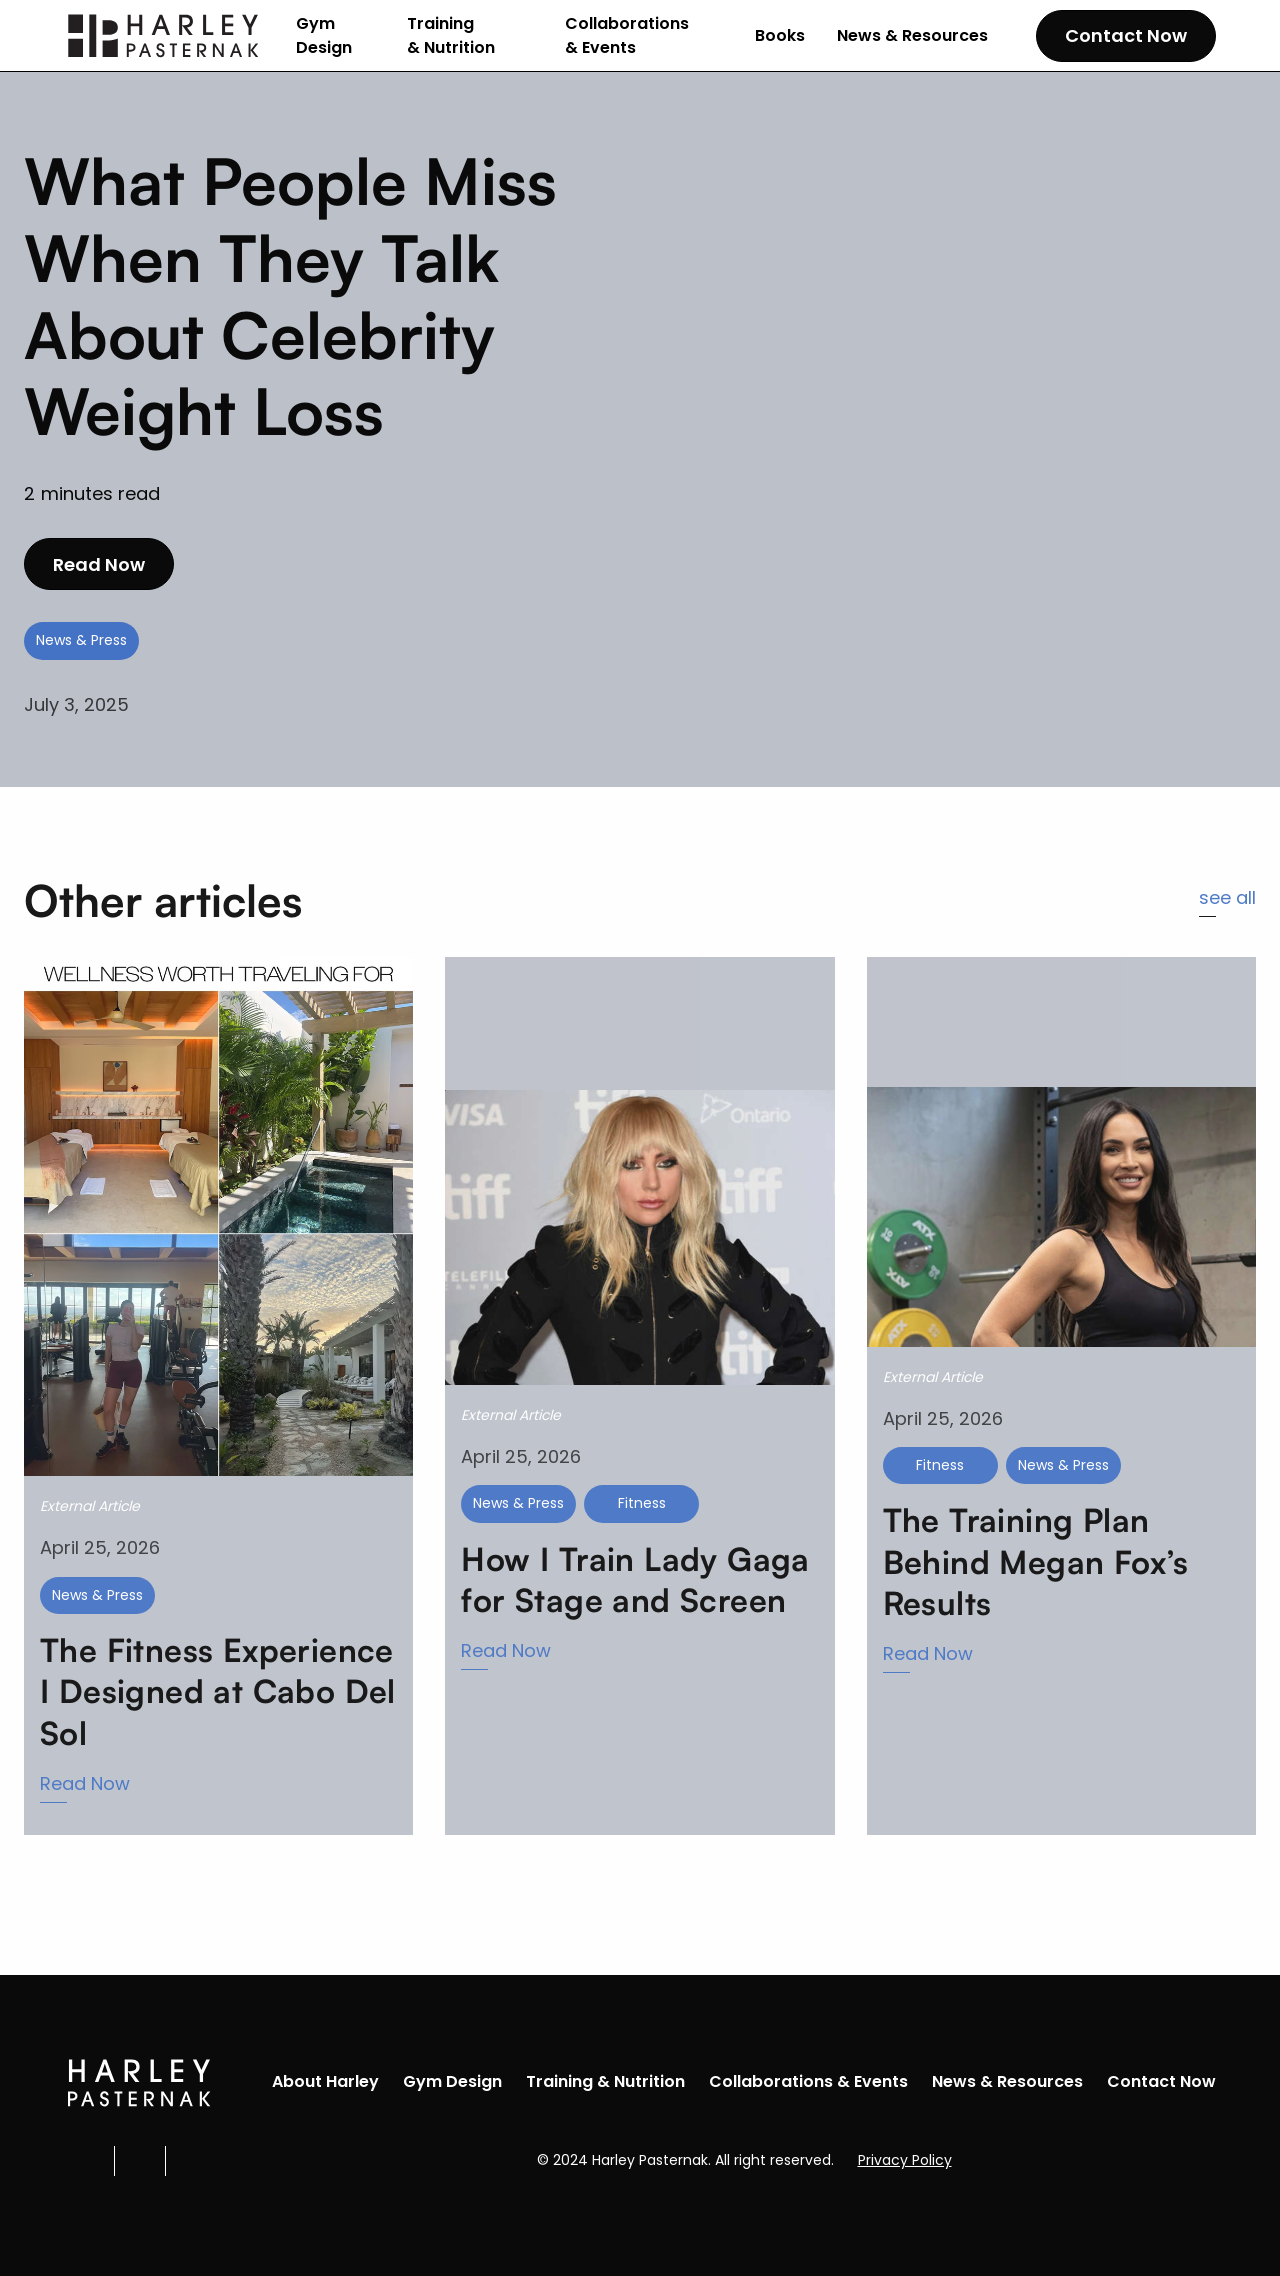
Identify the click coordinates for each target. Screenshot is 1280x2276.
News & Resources (912, 35)
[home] (164, 36)
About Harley (325, 2081)
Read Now (99, 564)
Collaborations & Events (627, 35)
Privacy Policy (905, 2160)
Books (780, 35)
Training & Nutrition (451, 35)
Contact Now (1126, 35)
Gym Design (324, 35)
